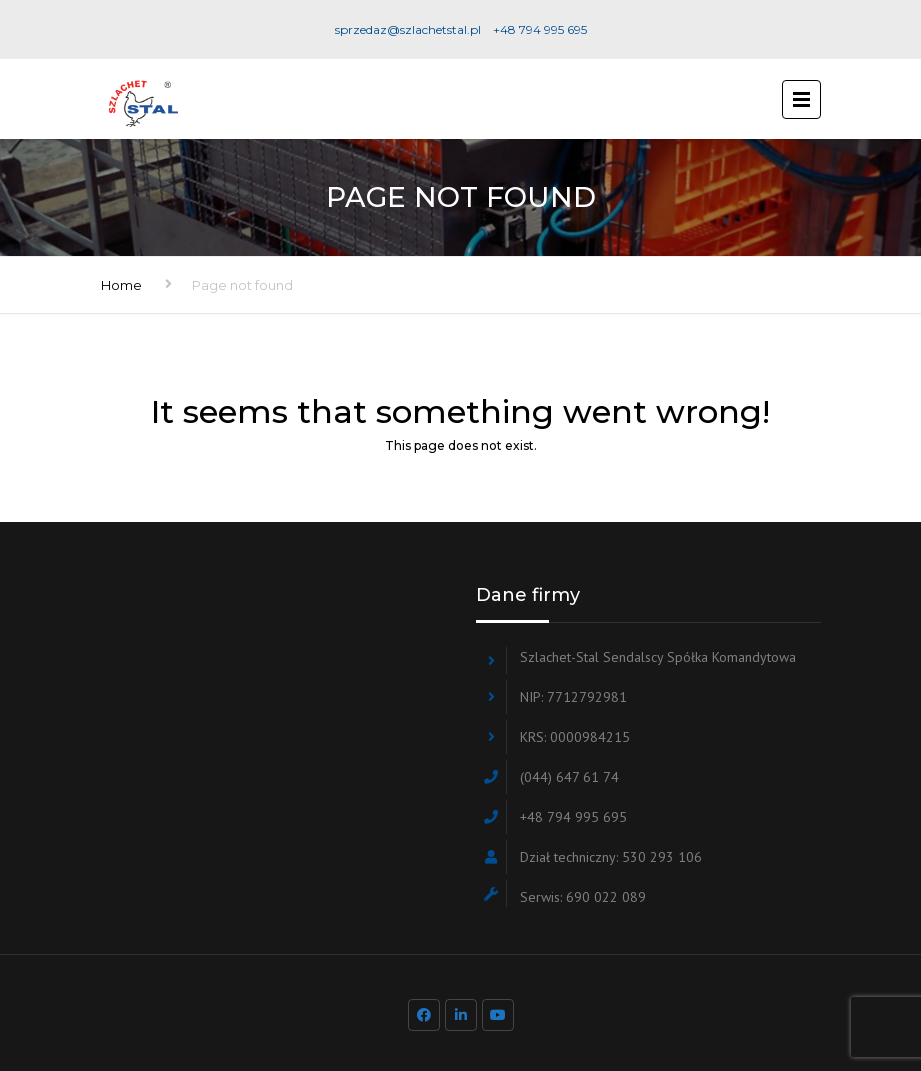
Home (121, 285)
